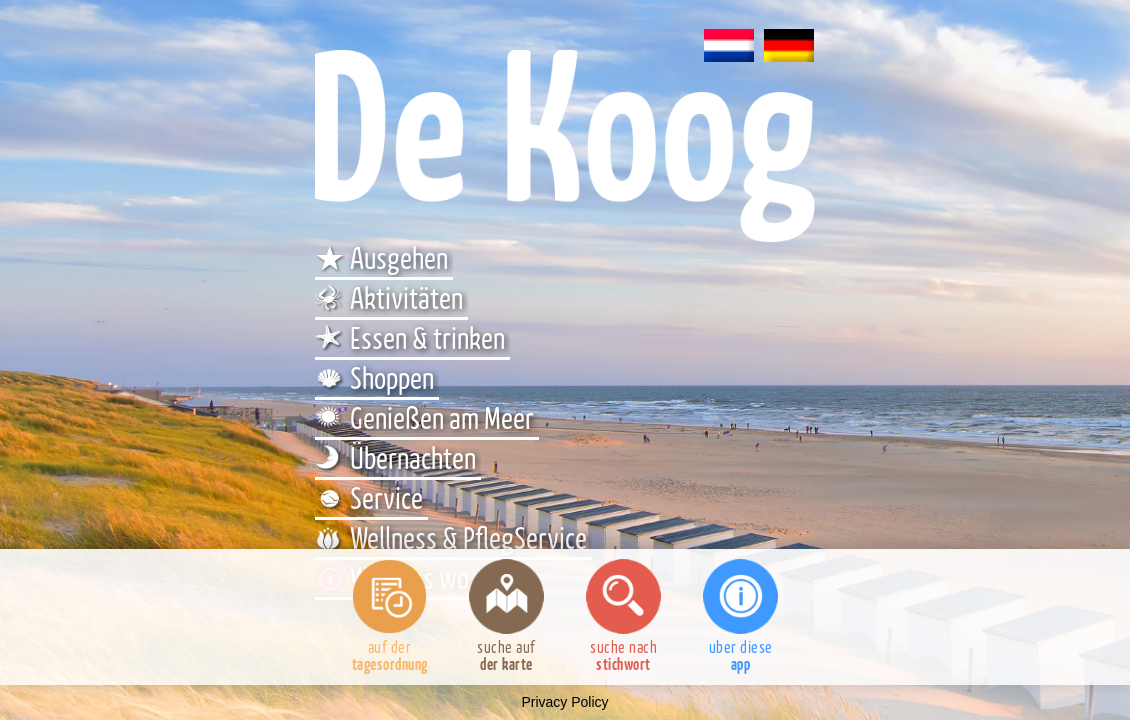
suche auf (506, 616)
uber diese (740, 616)
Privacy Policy (564, 702)
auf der (389, 616)
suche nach (623, 616)
